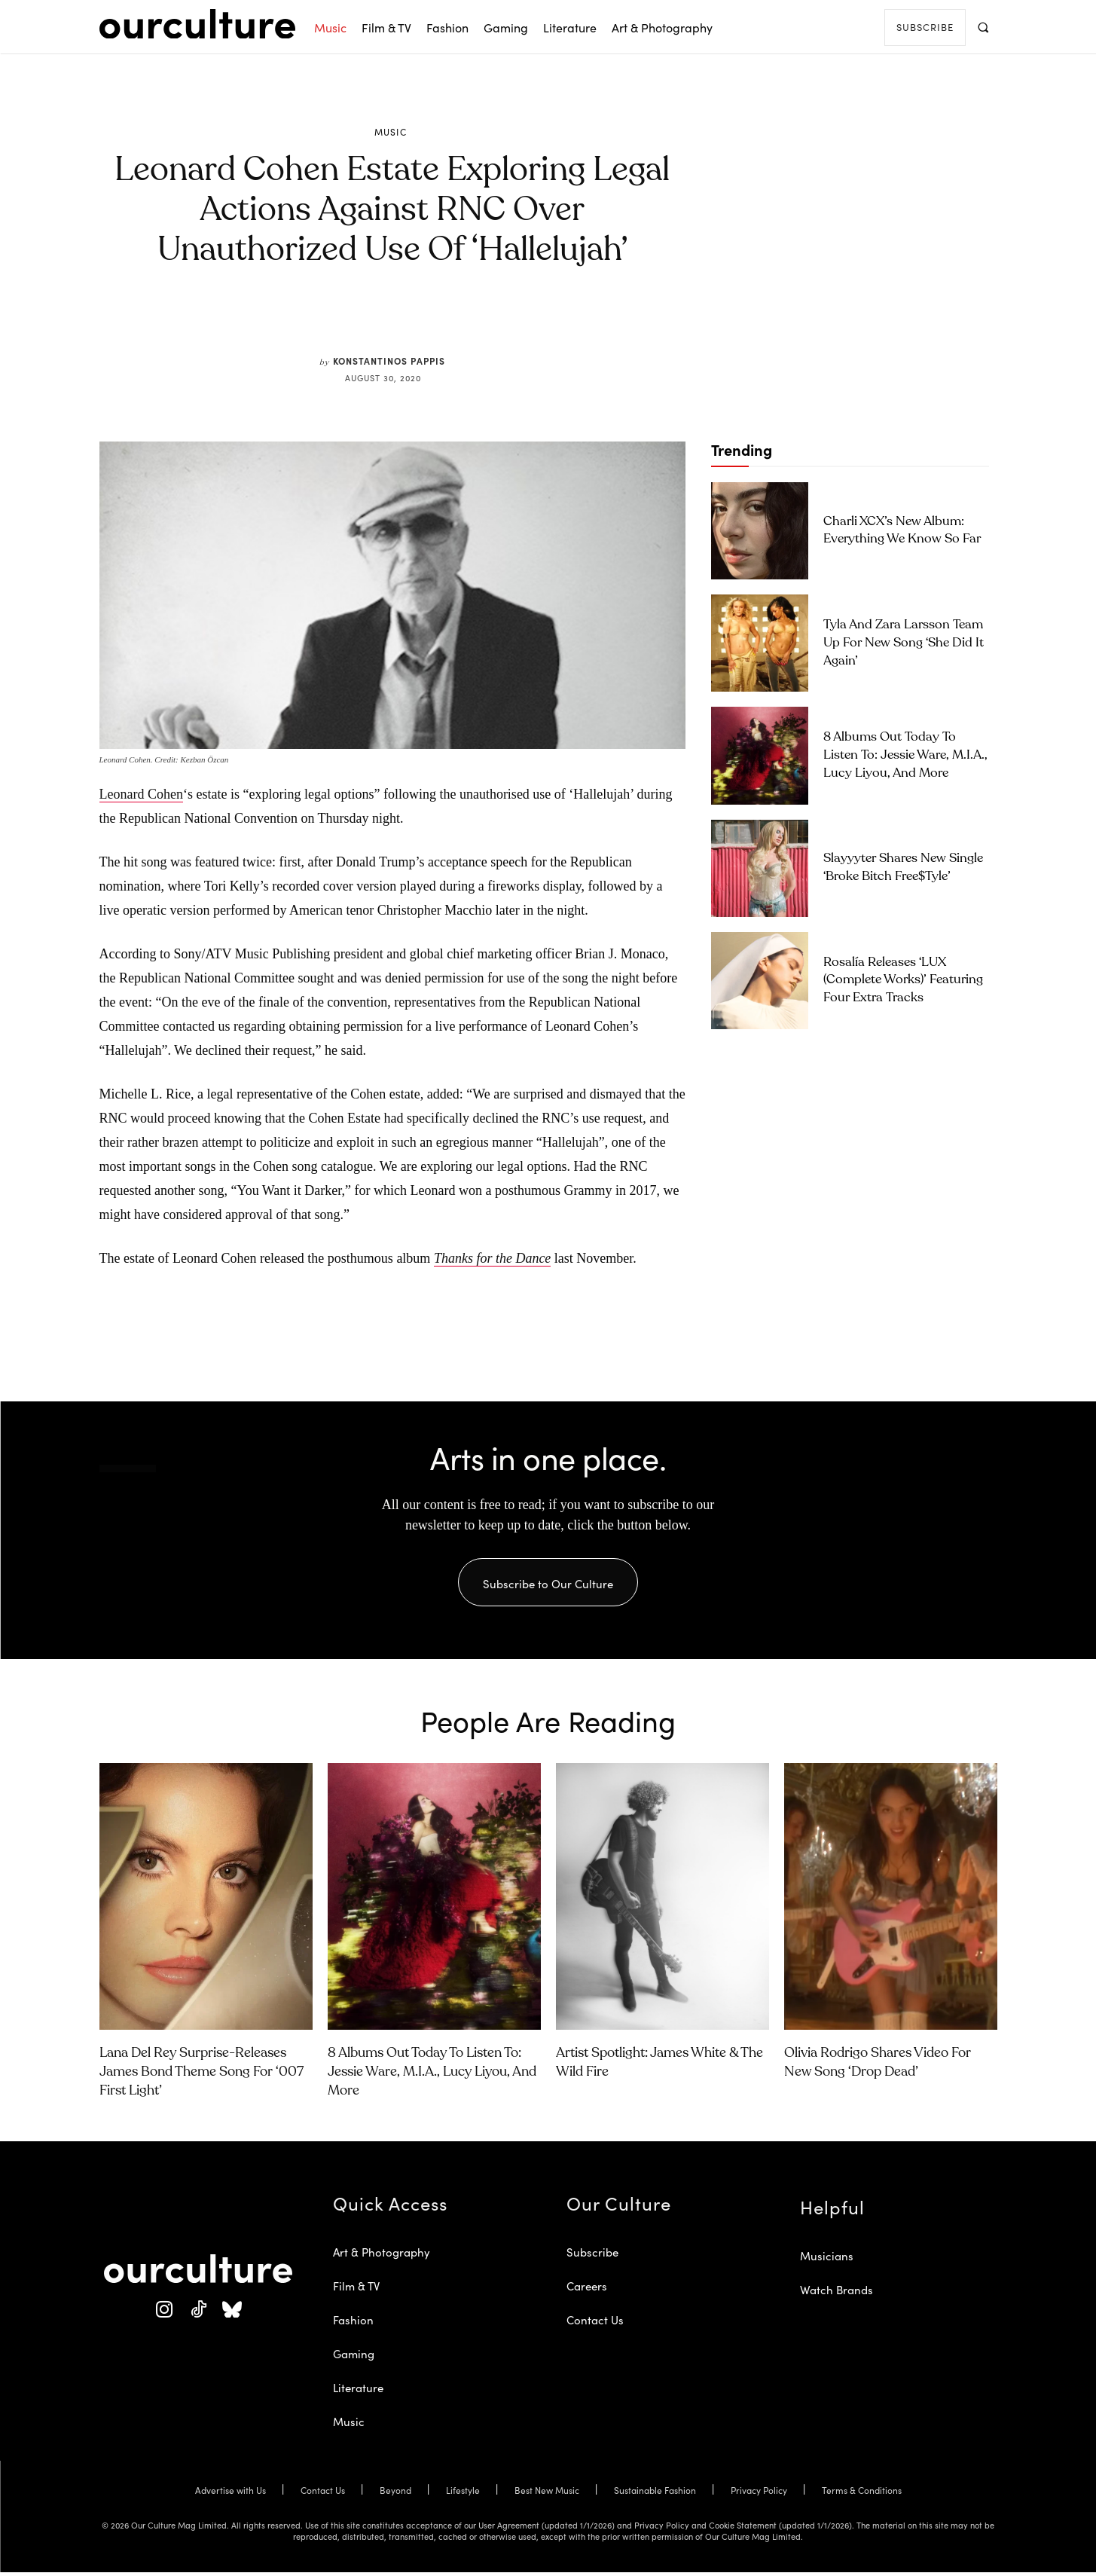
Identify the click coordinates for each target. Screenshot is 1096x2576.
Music (391, 131)
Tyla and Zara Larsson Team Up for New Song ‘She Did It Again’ (903, 643)
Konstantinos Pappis (389, 360)
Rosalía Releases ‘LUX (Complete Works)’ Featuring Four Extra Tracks (903, 980)
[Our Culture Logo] (197, 24)
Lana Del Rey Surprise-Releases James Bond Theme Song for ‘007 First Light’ (201, 2075)
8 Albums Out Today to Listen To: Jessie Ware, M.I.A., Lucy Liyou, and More (905, 755)
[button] (983, 27)
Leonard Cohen (141, 794)
